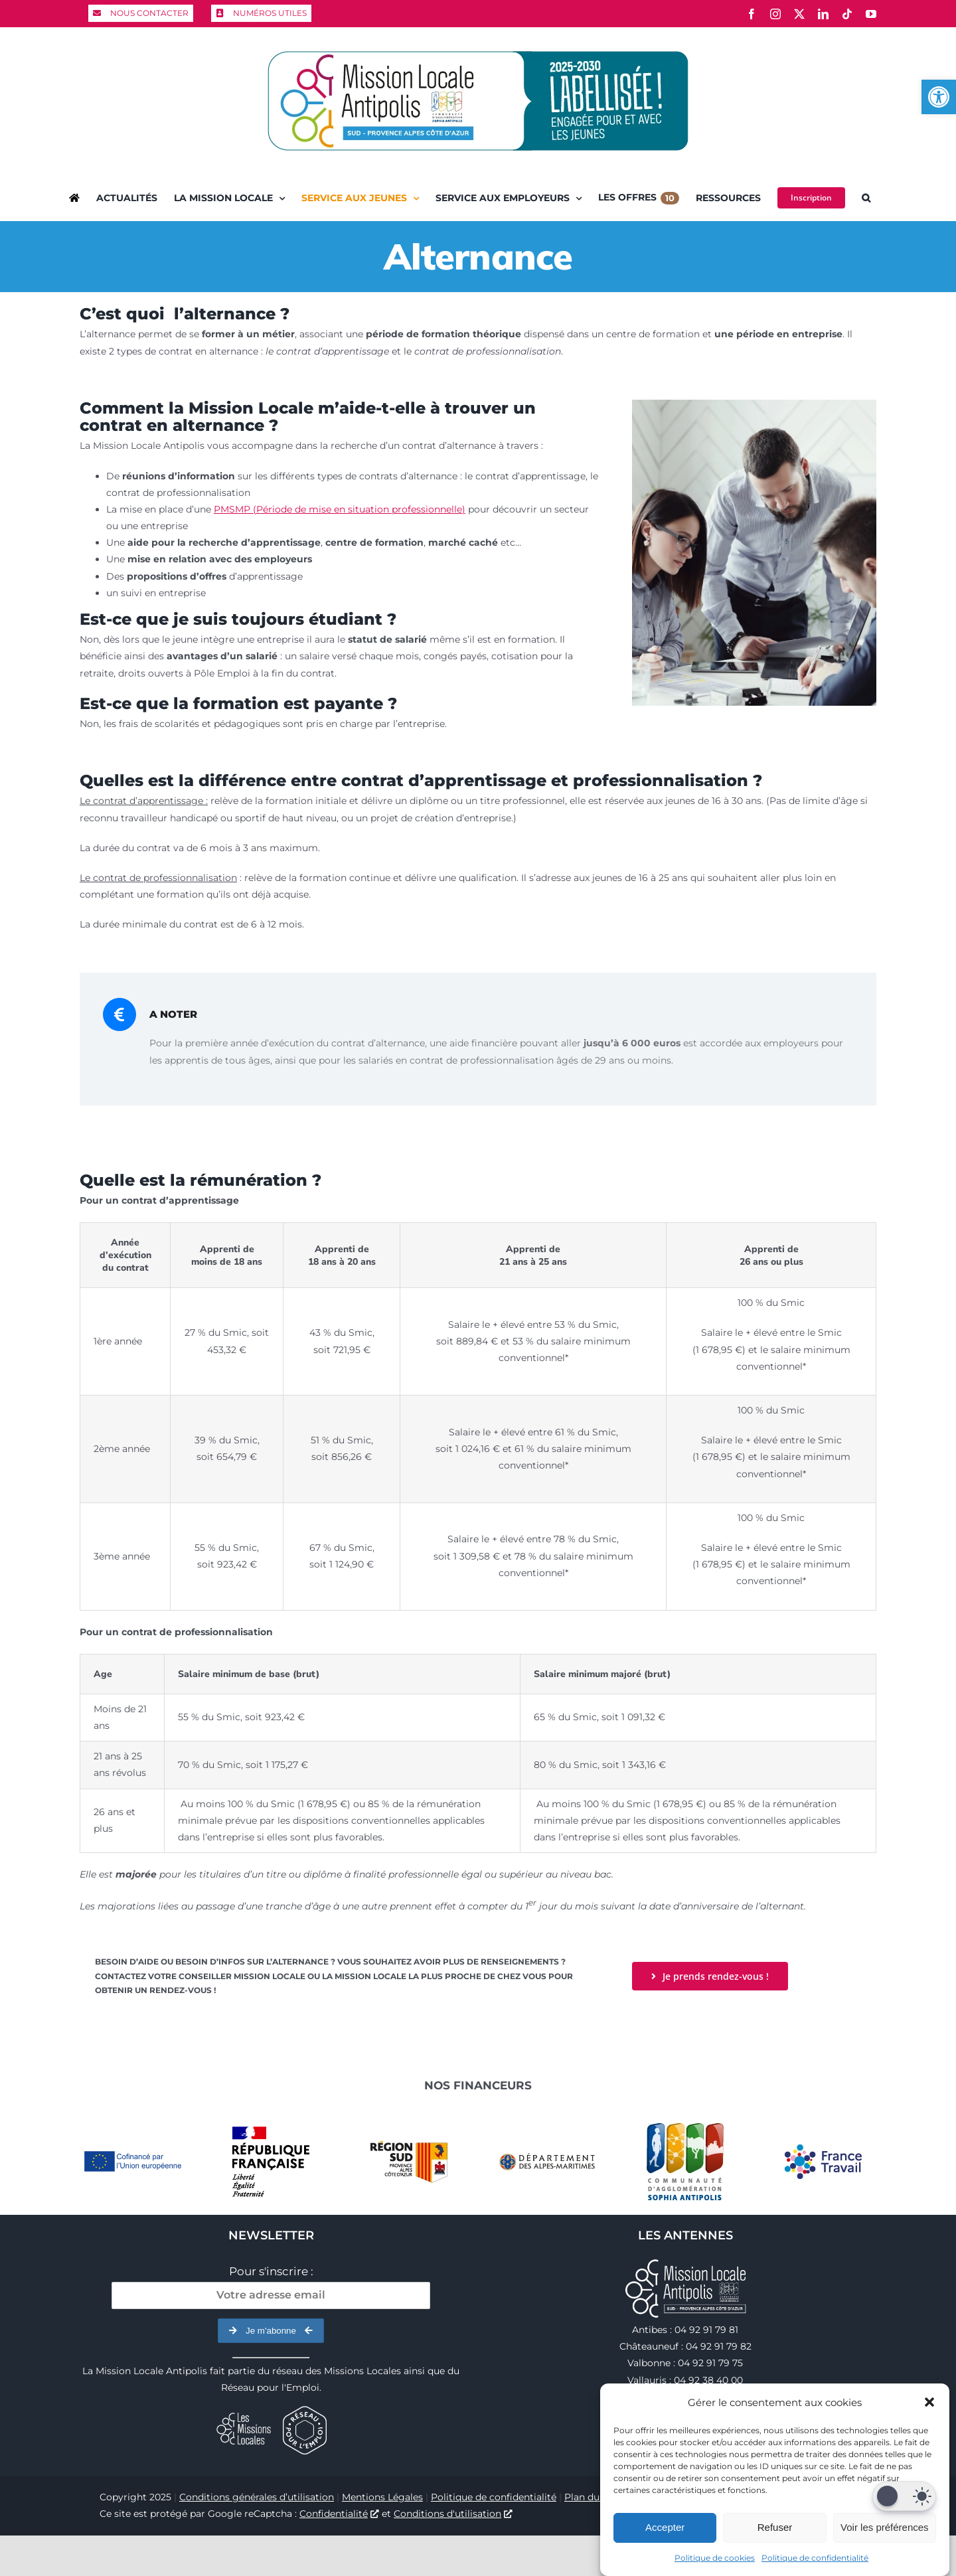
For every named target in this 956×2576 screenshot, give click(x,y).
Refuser (775, 2527)
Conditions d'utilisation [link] (453, 2514)
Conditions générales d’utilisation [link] (256, 2497)
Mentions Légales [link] (382, 2497)
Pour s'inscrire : (271, 2271)
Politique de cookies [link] (715, 2558)
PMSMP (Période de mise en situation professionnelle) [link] (339, 509)
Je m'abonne (271, 2331)
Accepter (664, 2527)
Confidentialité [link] (339, 2514)
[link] (938, 97)
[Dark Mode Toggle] (904, 2496)
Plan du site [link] (591, 2497)
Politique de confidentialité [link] (814, 2558)
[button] (929, 2402)
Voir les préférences (884, 2527)
